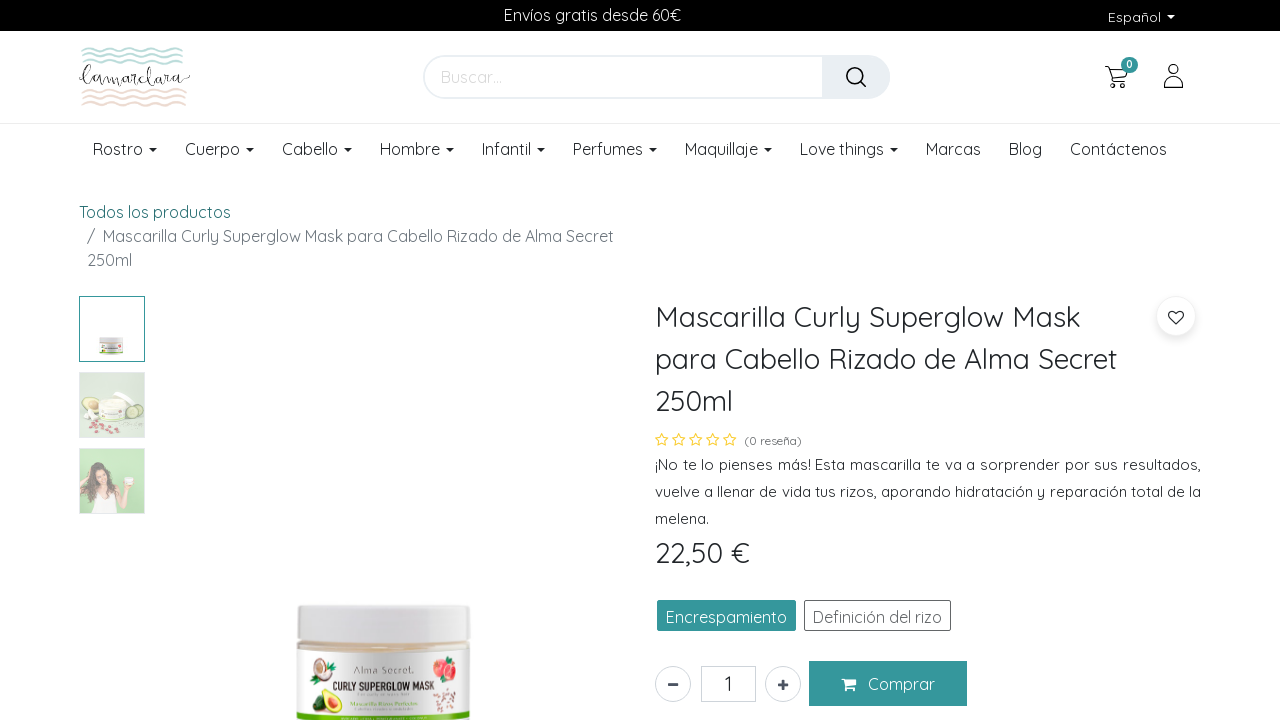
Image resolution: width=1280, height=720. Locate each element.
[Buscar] (856, 77)
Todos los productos (155, 212)
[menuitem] (953, 150)
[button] (888, 684)
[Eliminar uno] (673, 684)
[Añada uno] (783, 684)
